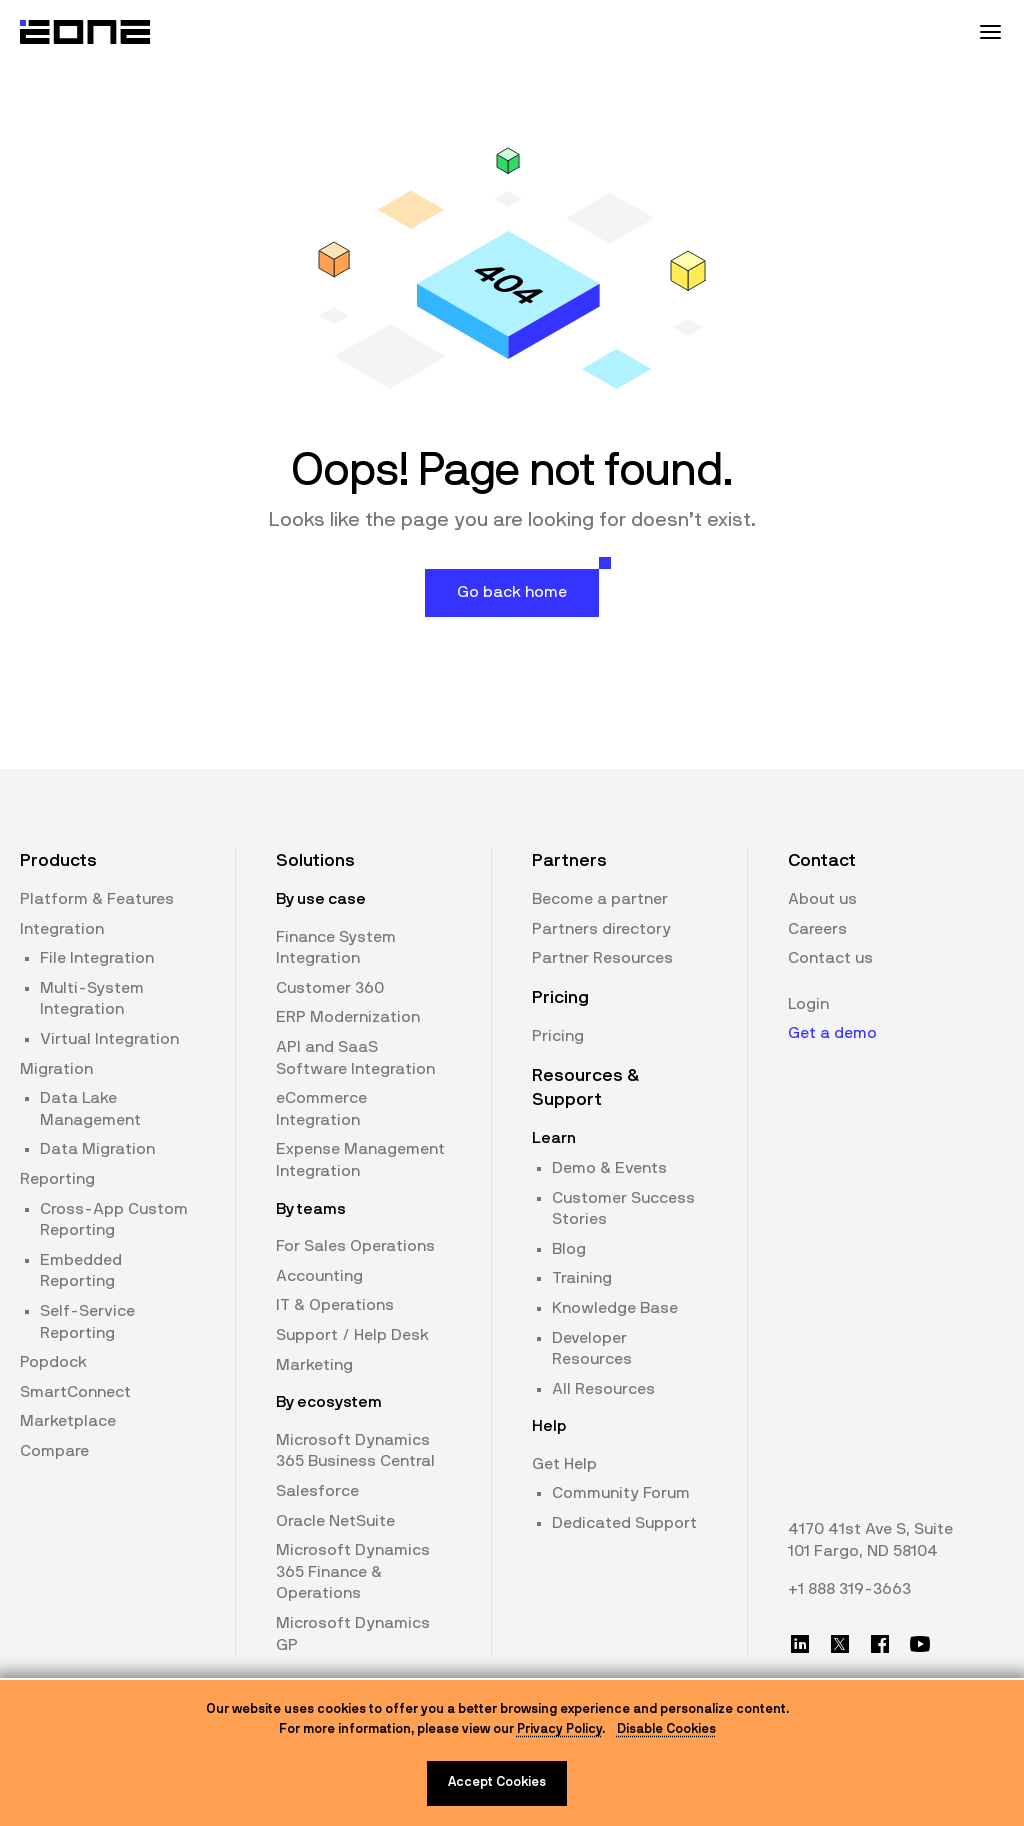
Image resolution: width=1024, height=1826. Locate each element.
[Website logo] (86, 32)
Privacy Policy (559, 1729)
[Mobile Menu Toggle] (990, 32)
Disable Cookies (666, 1729)
